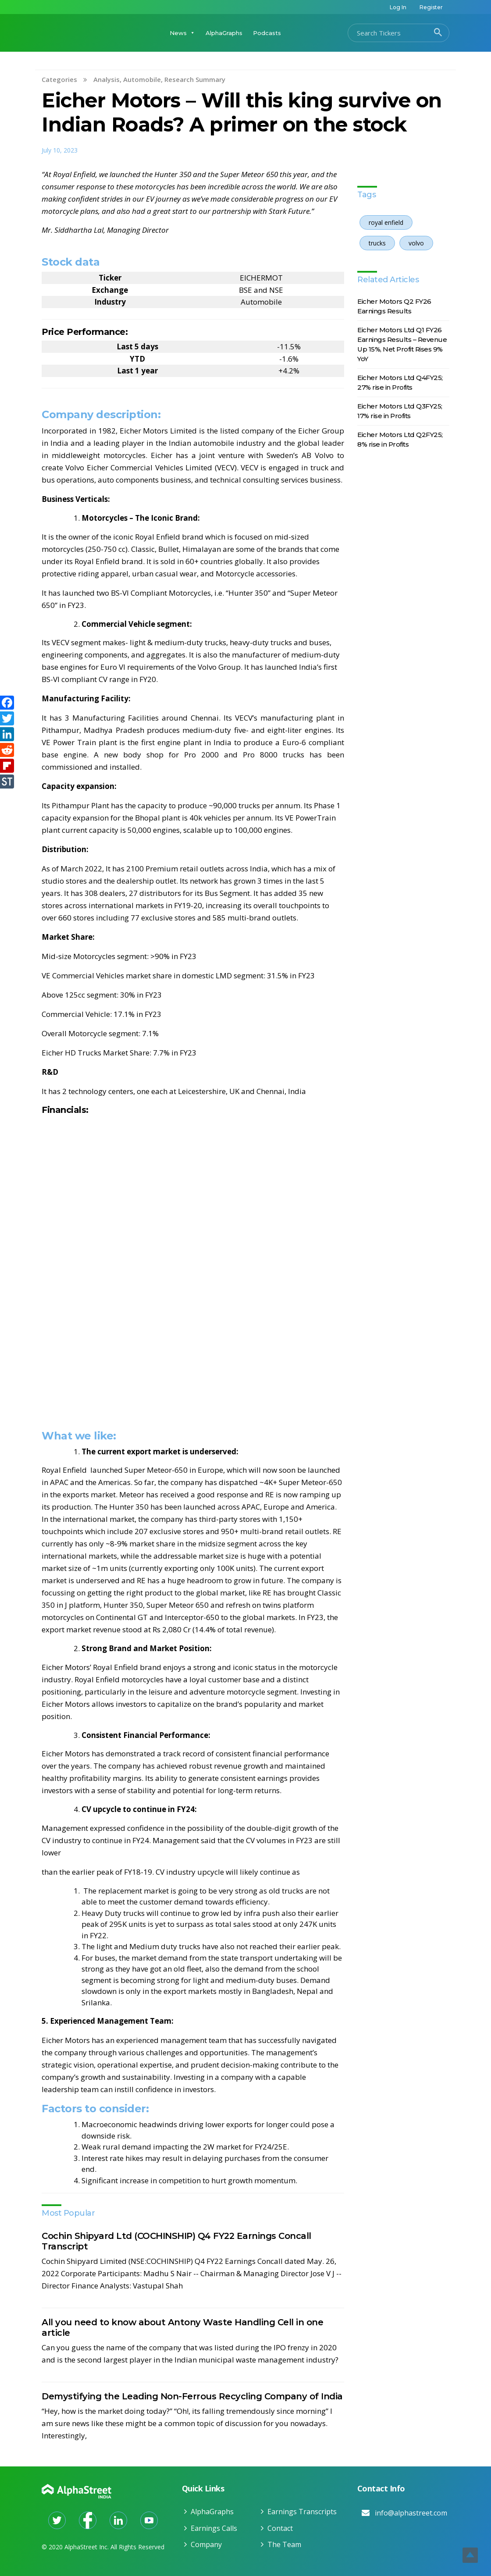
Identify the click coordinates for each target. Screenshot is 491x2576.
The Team (284, 2544)
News (182, 32)
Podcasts (267, 32)
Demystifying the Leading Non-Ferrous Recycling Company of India (192, 2396)
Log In (398, 7)
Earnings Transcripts (302, 2511)
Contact (280, 2528)
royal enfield (386, 222)
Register (431, 7)
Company (206, 2544)
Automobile (142, 79)
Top (470, 2555)
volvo (416, 243)
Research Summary (194, 79)
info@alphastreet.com (411, 2513)
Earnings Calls (214, 2528)
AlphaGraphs (224, 32)
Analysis (106, 79)
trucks (377, 243)
